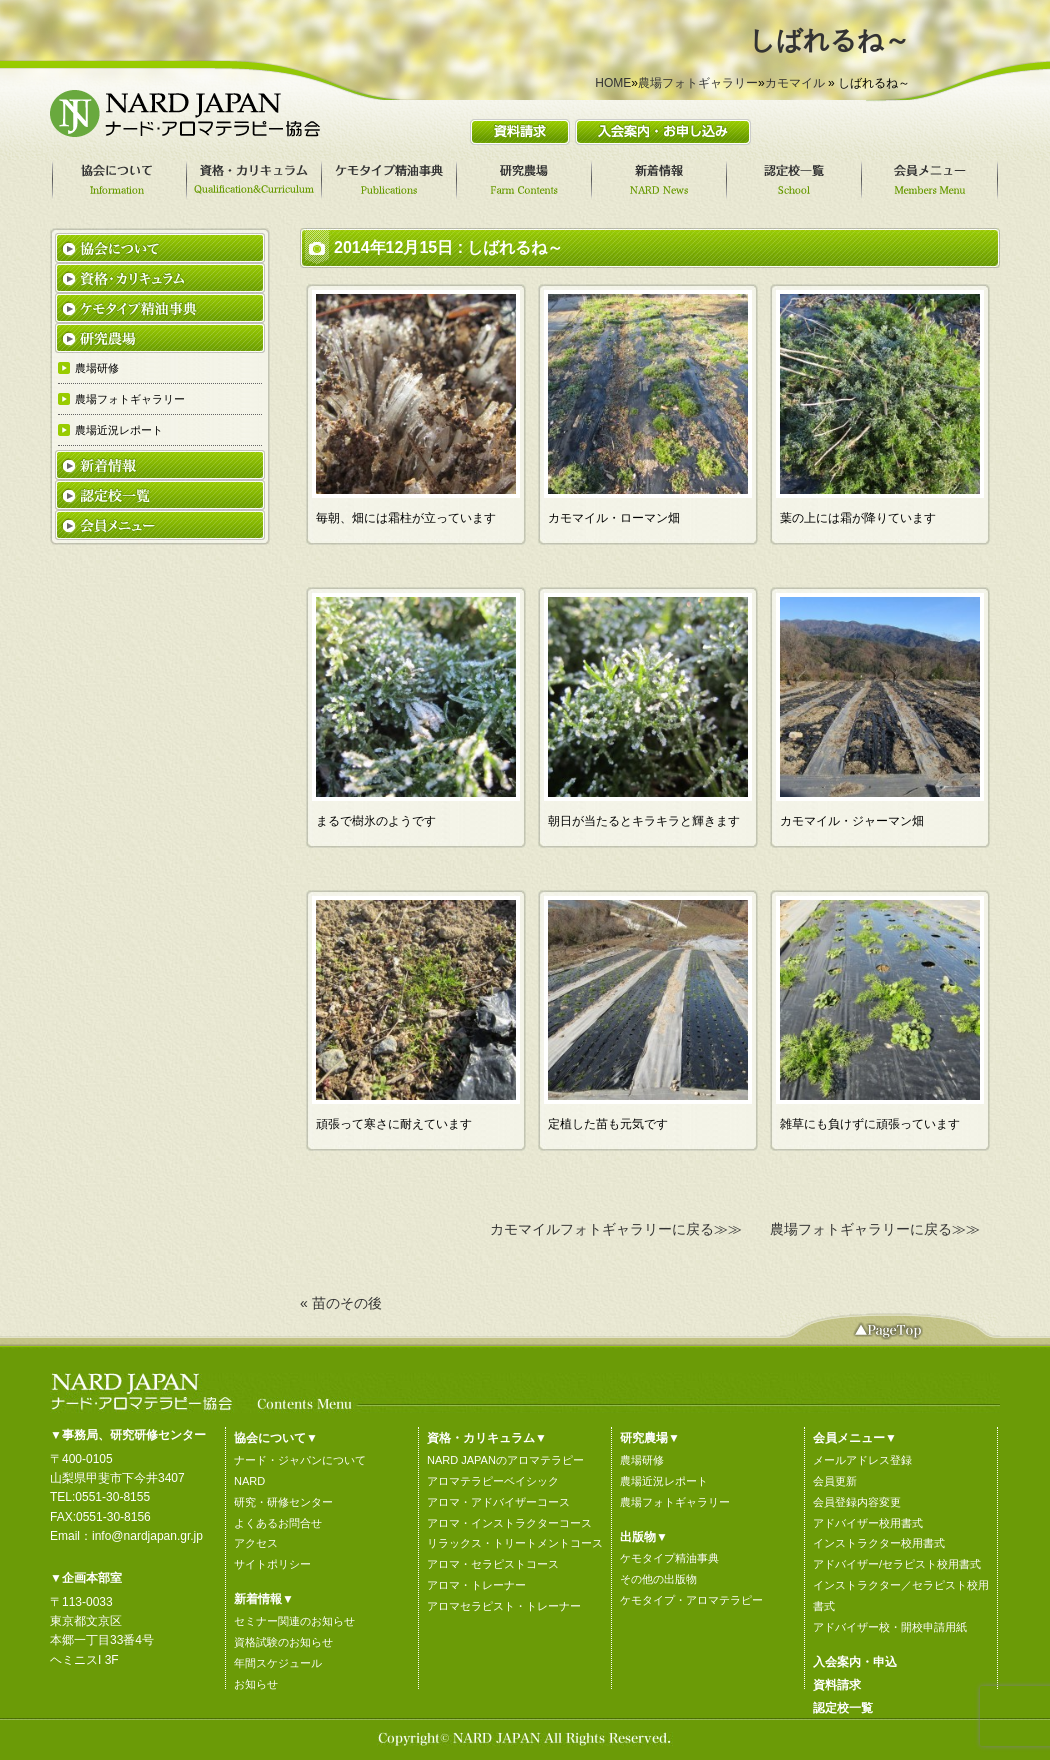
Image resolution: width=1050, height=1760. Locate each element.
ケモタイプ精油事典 (669, 1558)
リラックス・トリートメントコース (515, 1543)
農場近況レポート (664, 1481)
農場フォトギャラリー (698, 83)
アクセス (256, 1543)
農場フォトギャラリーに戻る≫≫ (875, 1229)
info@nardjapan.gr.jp (147, 1536)
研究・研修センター (283, 1502)
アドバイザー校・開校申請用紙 (890, 1627)
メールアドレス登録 (862, 1460)
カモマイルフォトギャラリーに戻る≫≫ (616, 1229)
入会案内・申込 (855, 1662)
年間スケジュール (278, 1663)
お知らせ (256, 1684)
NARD (249, 1481)
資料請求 (837, 1685)
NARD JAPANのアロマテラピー (505, 1460)
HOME (613, 83)
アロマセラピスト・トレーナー (504, 1606)
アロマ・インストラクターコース (509, 1523)
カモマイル (795, 83)
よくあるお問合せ (278, 1523)
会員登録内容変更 (857, 1502)
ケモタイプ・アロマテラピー (691, 1600)
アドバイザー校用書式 (868, 1523)
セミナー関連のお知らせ (294, 1621)
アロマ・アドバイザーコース (498, 1502)
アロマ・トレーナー (476, 1585)
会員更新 (835, 1481)
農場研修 (642, 1460)
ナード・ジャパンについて (300, 1460)
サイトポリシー (272, 1564)
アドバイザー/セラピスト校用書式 (897, 1564)
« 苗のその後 (341, 1303)
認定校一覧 (843, 1708)
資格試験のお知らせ (283, 1642)
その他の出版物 (658, 1579)
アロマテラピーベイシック (493, 1481)
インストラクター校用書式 (879, 1543)
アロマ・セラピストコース (493, 1564)
